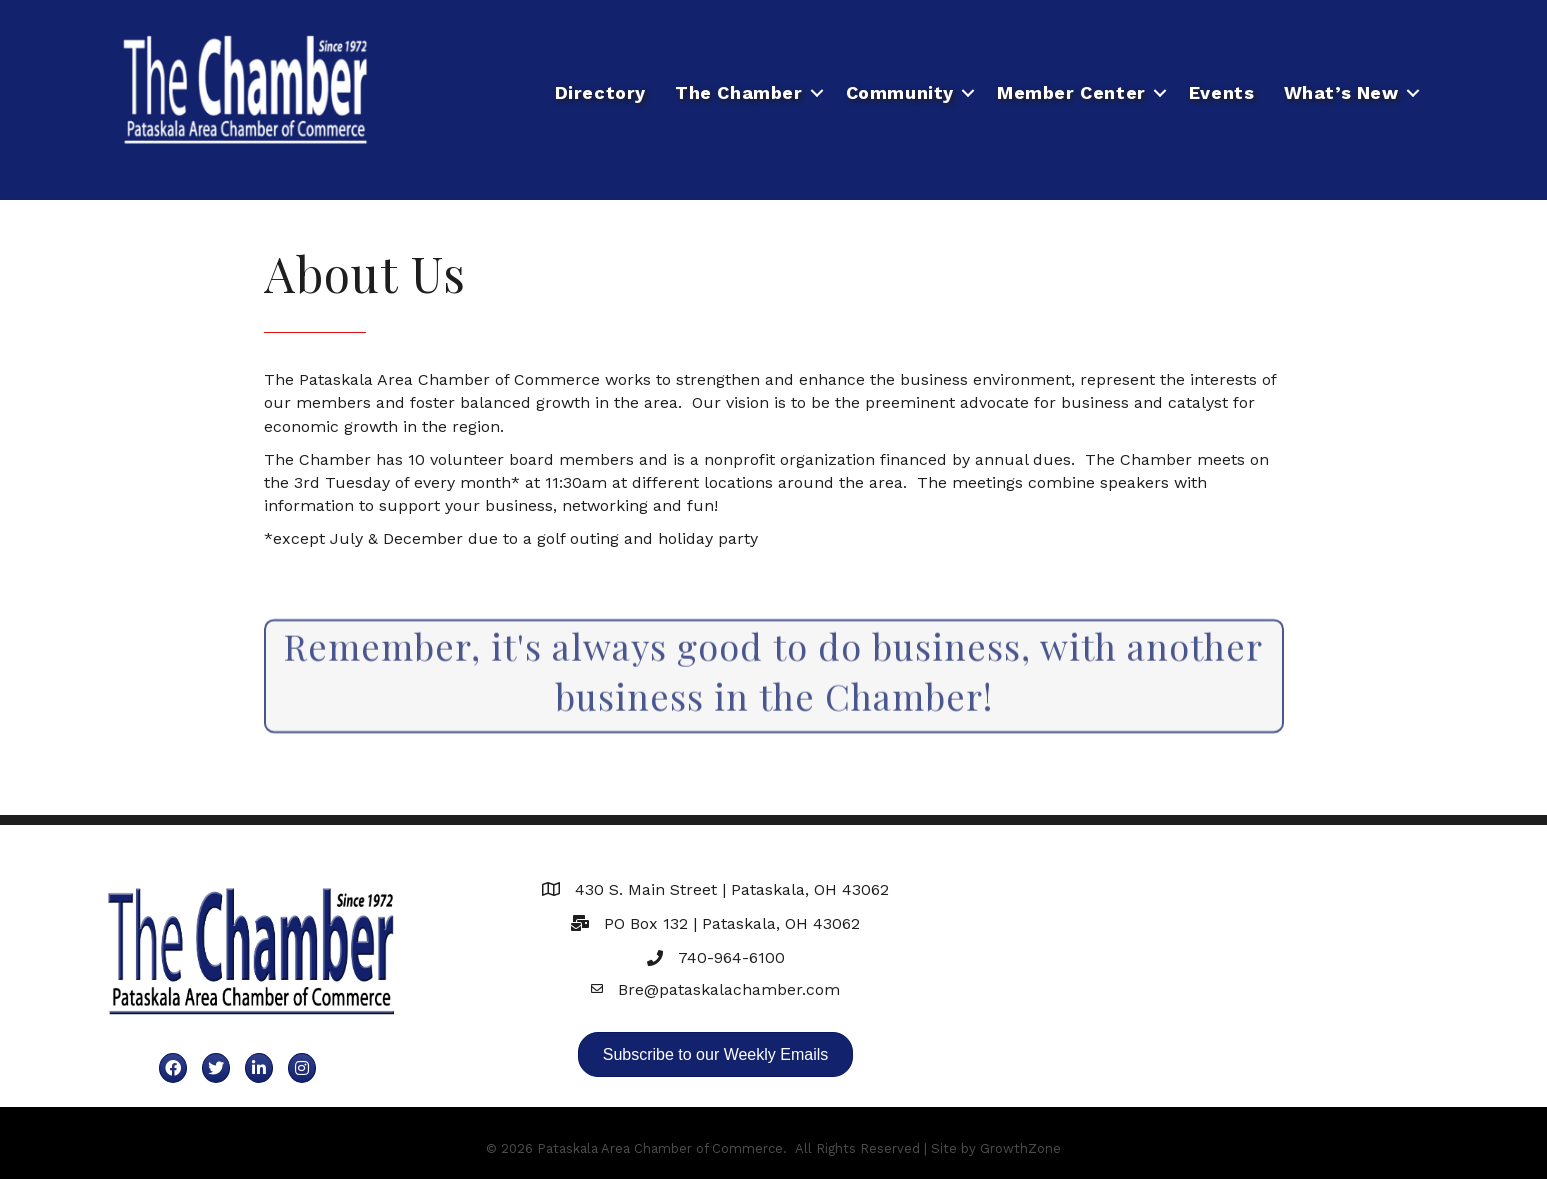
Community (900, 92)
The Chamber (739, 92)
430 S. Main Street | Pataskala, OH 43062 (732, 889)
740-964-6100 (731, 957)
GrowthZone (1020, 1148)
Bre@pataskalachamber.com (729, 989)
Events (1222, 92)
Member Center (1071, 92)
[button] (716, 1054)
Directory (600, 92)
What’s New (1341, 92)
